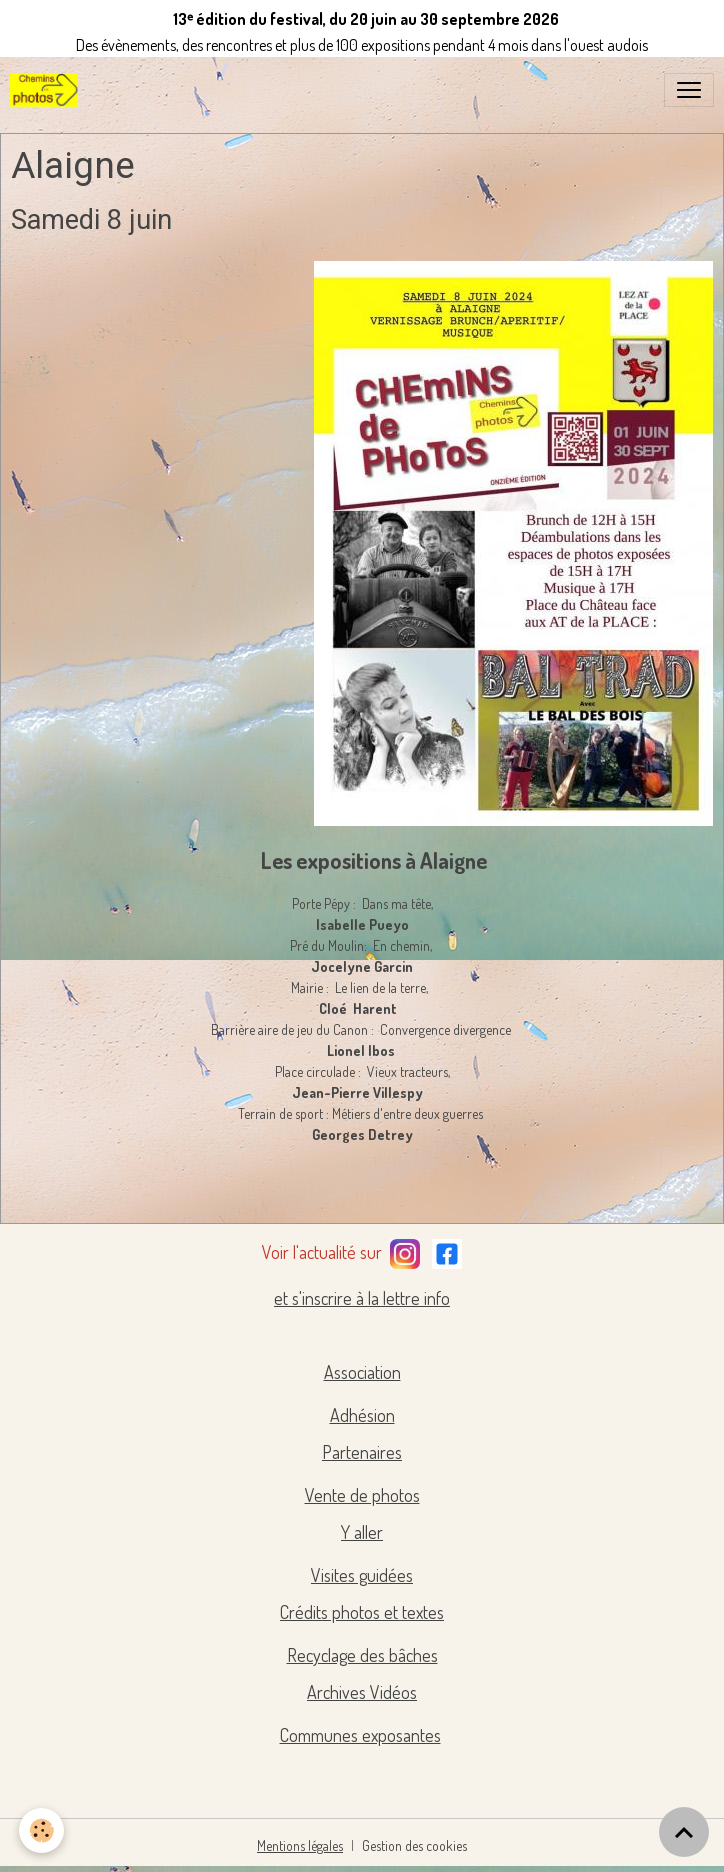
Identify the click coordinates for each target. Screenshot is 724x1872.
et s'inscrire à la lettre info (362, 1298)
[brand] (48, 90)
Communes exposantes (360, 1735)
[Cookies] (42, 1830)
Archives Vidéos (362, 1692)
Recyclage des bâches (362, 1655)
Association (362, 1372)
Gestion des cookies (414, 1845)
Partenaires (362, 1452)
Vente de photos (362, 1495)
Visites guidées (362, 1575)
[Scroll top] (684, 1832)
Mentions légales (300, 1845)
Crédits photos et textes (362, 1612)
